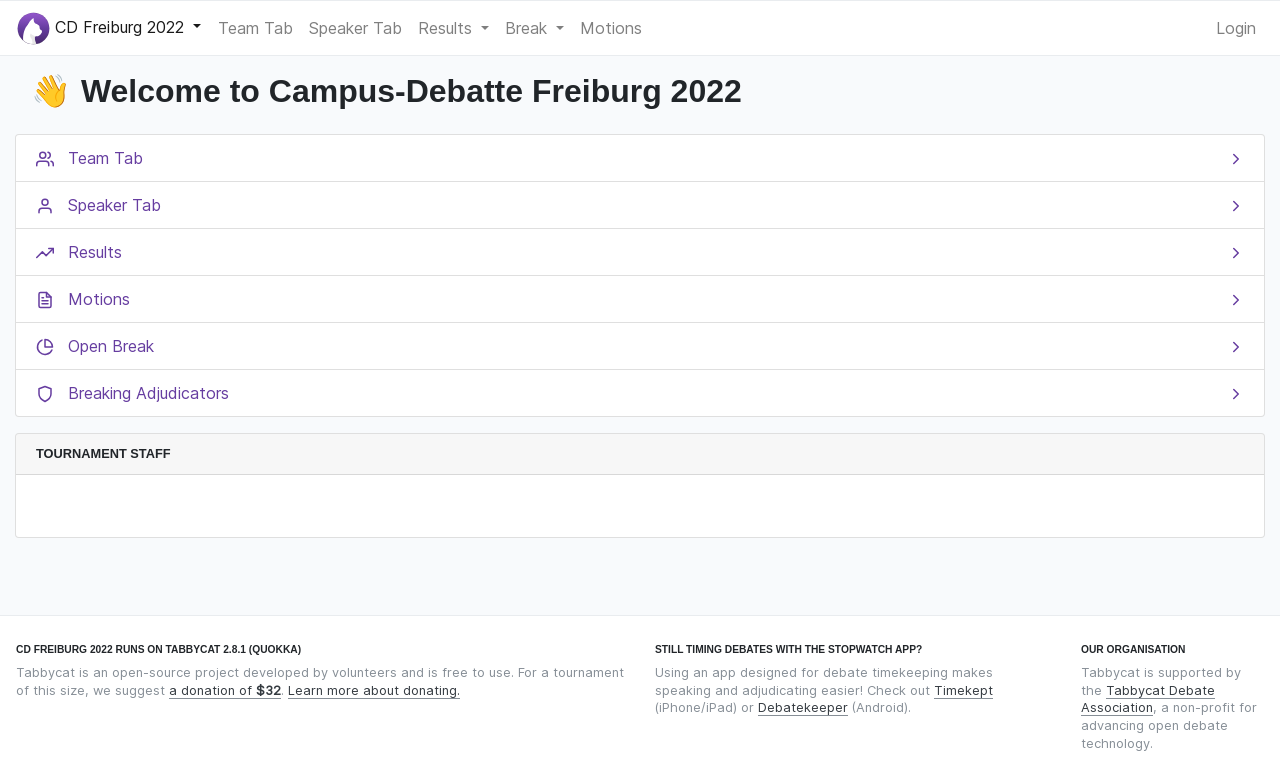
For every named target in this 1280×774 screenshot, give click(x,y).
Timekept (963, 690)
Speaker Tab (355, 28)
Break (528, 28)
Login (1236, 28)
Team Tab (255, 28)
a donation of (225, 690)
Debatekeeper (803, 707)
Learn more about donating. (374, 690)
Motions (611, 28)
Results (447, 28)
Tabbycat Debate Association (1148, 699)
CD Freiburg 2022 (103, 28)
